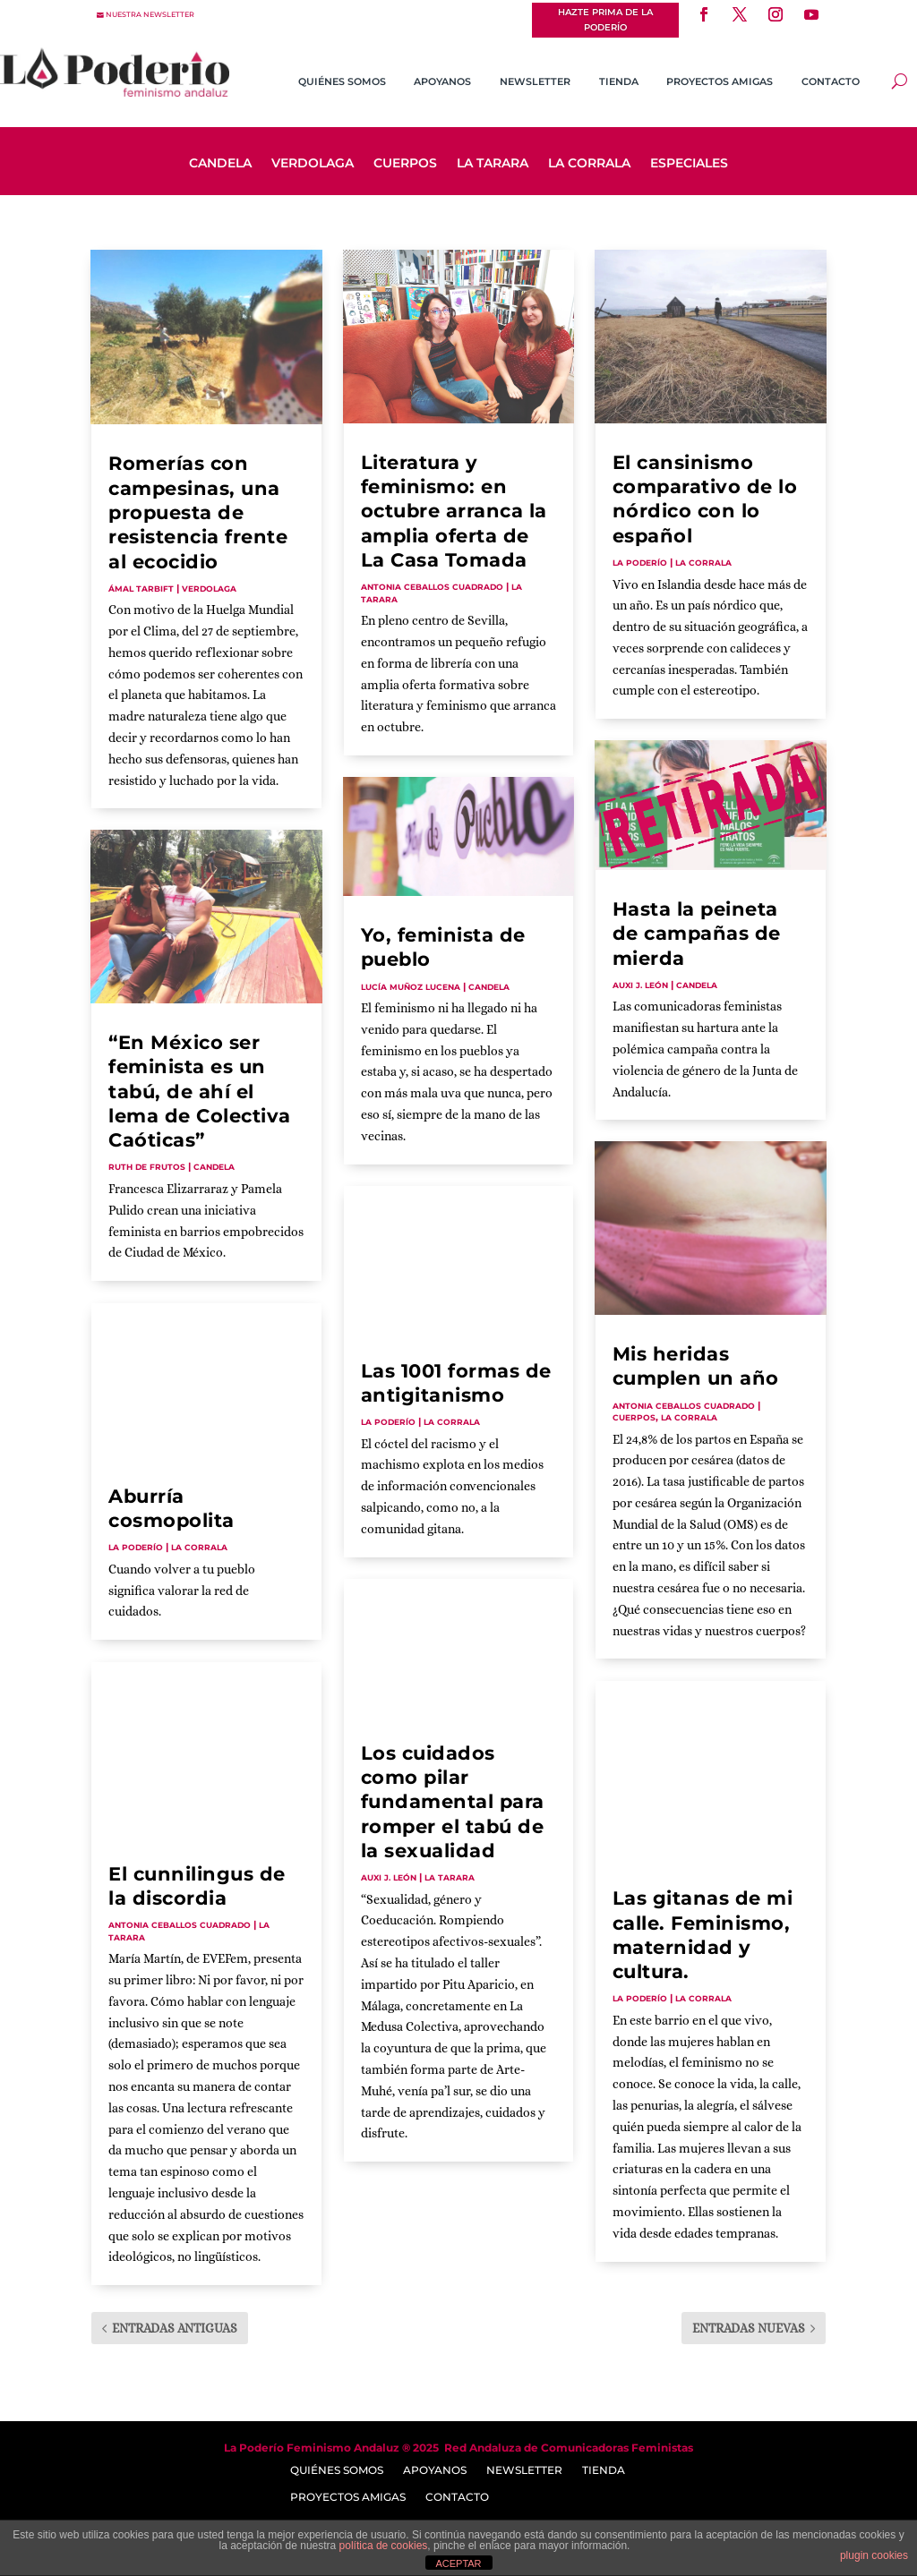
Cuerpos (405, 164)
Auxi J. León (388, 1877)
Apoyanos (442, 81)
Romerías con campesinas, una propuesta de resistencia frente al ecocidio (197, 512)
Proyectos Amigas (719, 81)
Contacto (830, 81)
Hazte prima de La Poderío (605, 19)
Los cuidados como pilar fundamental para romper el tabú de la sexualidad (452, 1802)
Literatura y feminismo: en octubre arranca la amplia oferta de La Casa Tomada (454, 511)
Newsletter (535, 81)
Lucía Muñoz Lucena (410, 987)
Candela (220, 164)
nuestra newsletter (150, 15)
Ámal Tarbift (141, 588)
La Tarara (492, 164)
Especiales (689, 164)
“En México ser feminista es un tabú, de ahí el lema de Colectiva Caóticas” (199, 1091)
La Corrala (589, 164)
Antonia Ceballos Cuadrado (179, 1925)
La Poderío (135, 1547)
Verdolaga (312, 164)
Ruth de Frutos (146, 1167)
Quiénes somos (342, 81)
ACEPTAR (458, 2563)
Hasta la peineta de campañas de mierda (697, 933)
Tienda (618, 81)
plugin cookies (874, 2555)
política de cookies (383, 2545)
